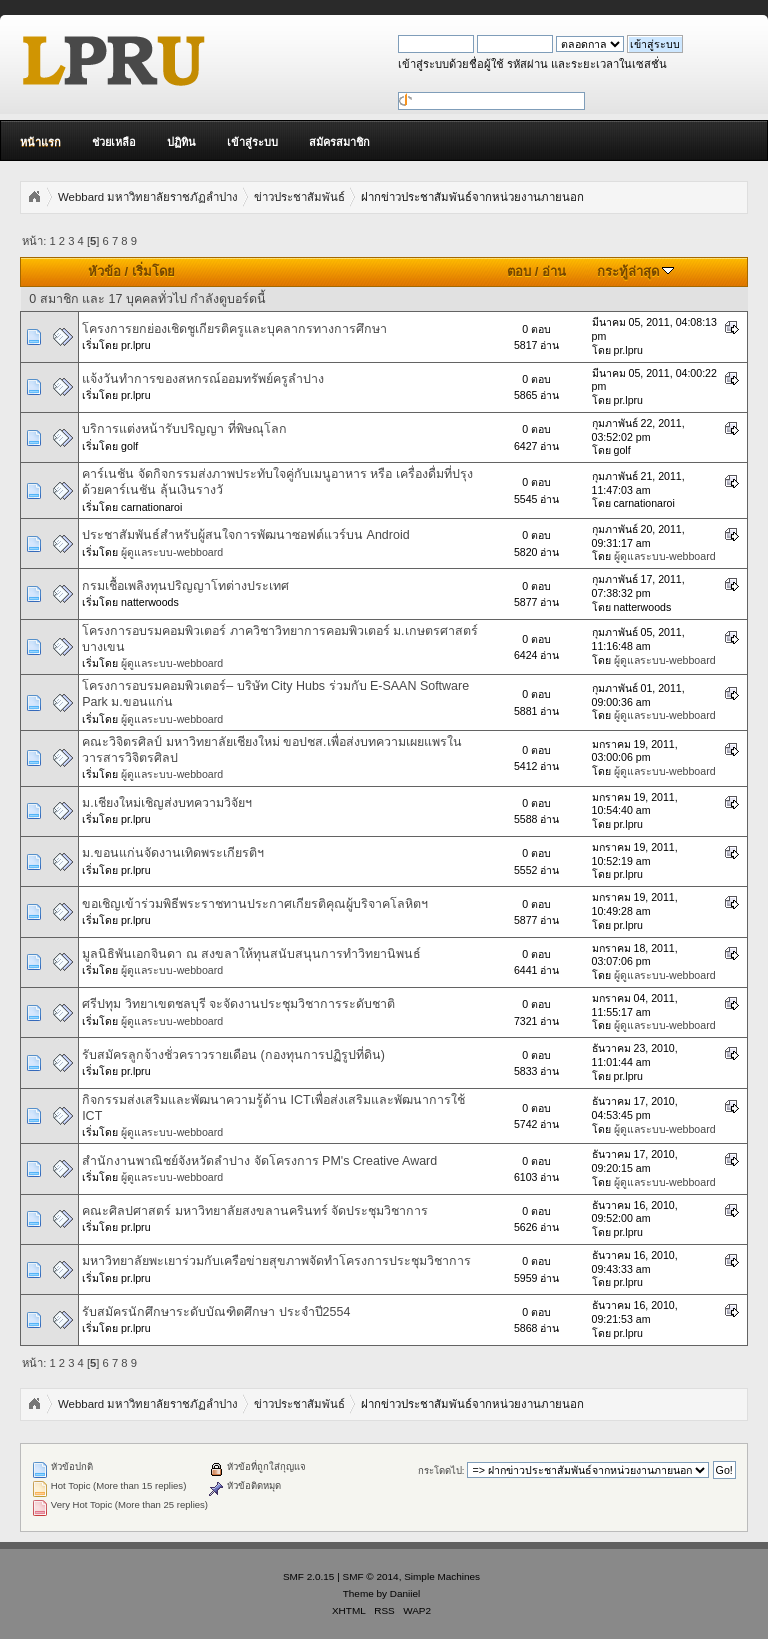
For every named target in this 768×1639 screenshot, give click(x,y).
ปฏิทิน (181, 142)
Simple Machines (442, 1576)
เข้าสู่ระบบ (252, 142)
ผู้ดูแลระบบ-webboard (172, 552)
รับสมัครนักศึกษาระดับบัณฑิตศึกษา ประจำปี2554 (216, 1312)
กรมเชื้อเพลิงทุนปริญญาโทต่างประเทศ (185, 586)
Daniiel (405, 1593)
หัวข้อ (104, 271)
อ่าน (554, 271)
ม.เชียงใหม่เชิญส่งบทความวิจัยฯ (166, 803)
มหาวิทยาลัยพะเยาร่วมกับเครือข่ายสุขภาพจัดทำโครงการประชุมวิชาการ (276, 1261)
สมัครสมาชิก (339, 142)
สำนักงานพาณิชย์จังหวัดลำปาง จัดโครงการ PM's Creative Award (259, 1161)
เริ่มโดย (153, 271)
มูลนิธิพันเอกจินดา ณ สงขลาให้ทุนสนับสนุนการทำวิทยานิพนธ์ (251, 954)
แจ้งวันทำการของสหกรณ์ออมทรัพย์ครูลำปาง (203, 379)
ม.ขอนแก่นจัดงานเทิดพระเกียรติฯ (172, 853)
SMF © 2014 (371, 1576)
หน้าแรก (40, 142)
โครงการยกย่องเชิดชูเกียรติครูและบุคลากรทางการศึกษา (234, 329)
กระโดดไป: (441, 1470)
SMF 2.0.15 (309, 1576)
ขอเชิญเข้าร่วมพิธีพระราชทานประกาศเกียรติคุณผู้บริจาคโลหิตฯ (255, 904)
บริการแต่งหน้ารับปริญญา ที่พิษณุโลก (184, 429)
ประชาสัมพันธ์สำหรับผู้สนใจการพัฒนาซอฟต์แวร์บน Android (245, 535)
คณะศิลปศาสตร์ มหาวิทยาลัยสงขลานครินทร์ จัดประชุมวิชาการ (255, 1211)
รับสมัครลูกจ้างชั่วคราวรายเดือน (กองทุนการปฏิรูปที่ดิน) (233, 1055)
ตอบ (519, 271)
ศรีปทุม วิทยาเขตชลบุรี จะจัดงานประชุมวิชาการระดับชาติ (238, 1004)
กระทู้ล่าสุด (636, 271)
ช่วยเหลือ (114, 142)
